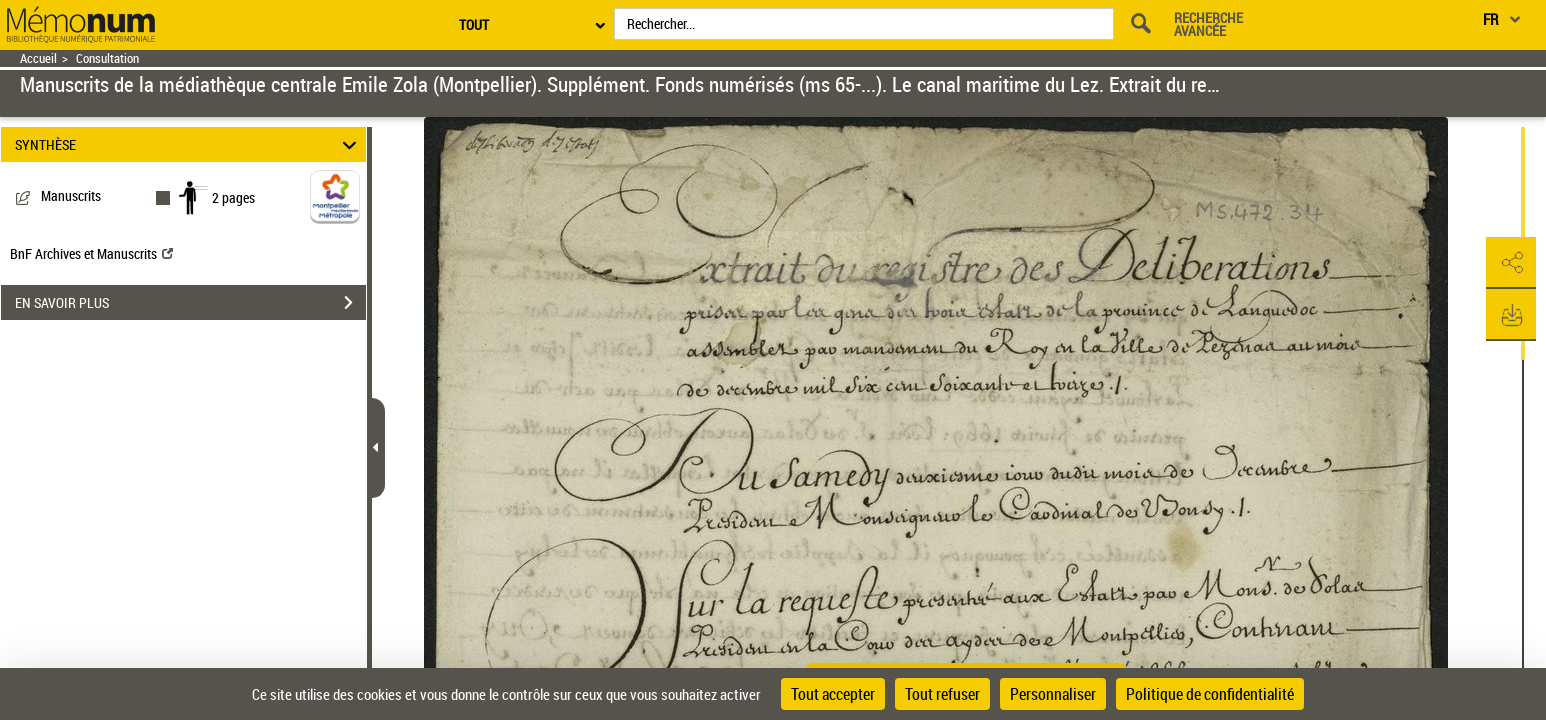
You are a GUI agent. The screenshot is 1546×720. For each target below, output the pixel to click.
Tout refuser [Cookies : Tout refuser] (942, 694)
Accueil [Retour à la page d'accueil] (38, 58)
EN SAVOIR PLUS (190, 303)
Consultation (107, 58)
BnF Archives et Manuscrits (91, 253)
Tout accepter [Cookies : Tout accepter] (833, 694)
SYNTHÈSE (188, 144)
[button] (1511, 263)
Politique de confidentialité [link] (1210, 694)
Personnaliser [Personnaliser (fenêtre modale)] (1053, 694)
